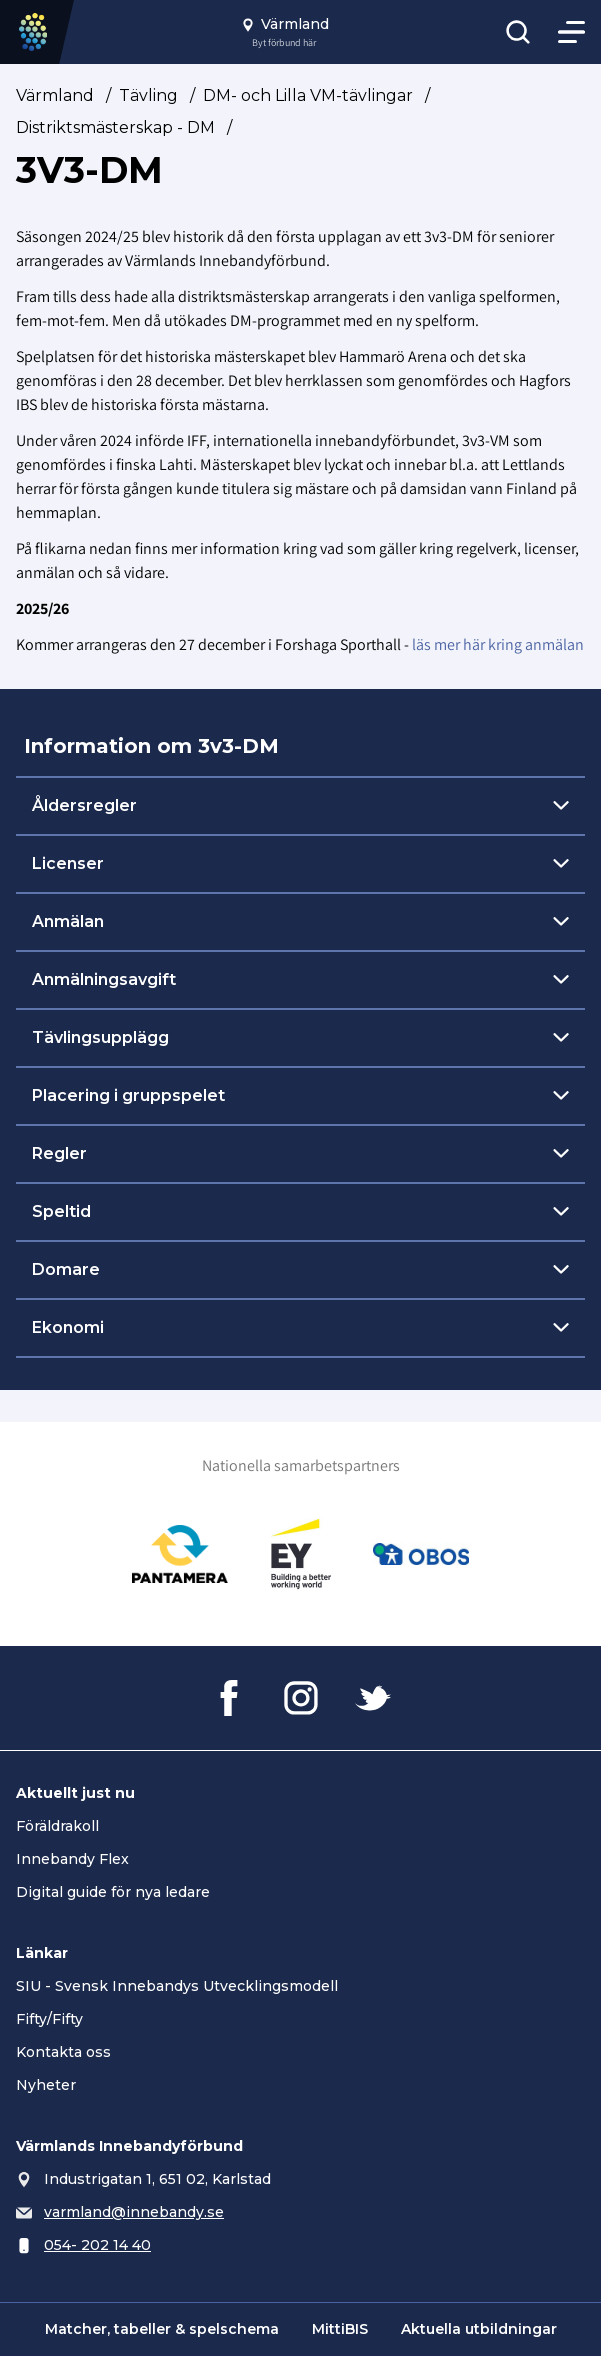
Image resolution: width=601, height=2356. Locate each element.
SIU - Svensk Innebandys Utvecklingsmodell (177, 1986)
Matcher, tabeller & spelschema (162, 2329)
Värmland (55, 95)
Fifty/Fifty (49, 2019)
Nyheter (46, 2085)
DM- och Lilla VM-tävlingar (308, 95)
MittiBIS (340, 2329)
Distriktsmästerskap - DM (115, 127)
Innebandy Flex (72, 1859)
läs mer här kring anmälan (498, 644)
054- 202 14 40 (97, 2245)
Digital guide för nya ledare (113, 1892)
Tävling (148, 95)
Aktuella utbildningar (479, 2329)
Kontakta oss (63, 2052)
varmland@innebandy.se (134, 2212)
